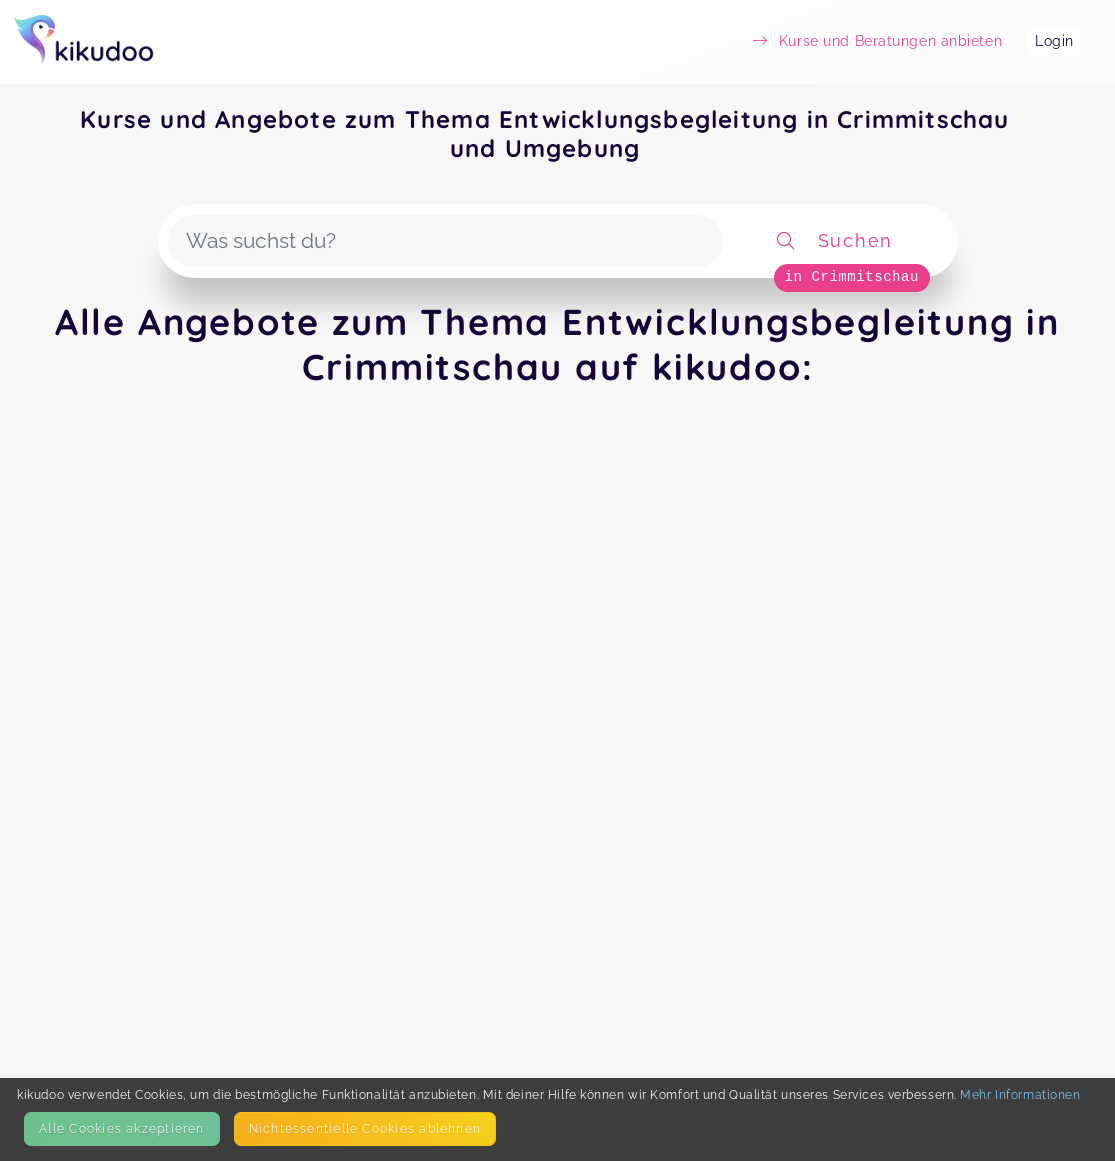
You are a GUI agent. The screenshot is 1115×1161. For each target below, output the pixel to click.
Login (1054, 41)
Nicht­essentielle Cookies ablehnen (365, 1128)
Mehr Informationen (1020, 1094)
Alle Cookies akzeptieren (121, 1128)
